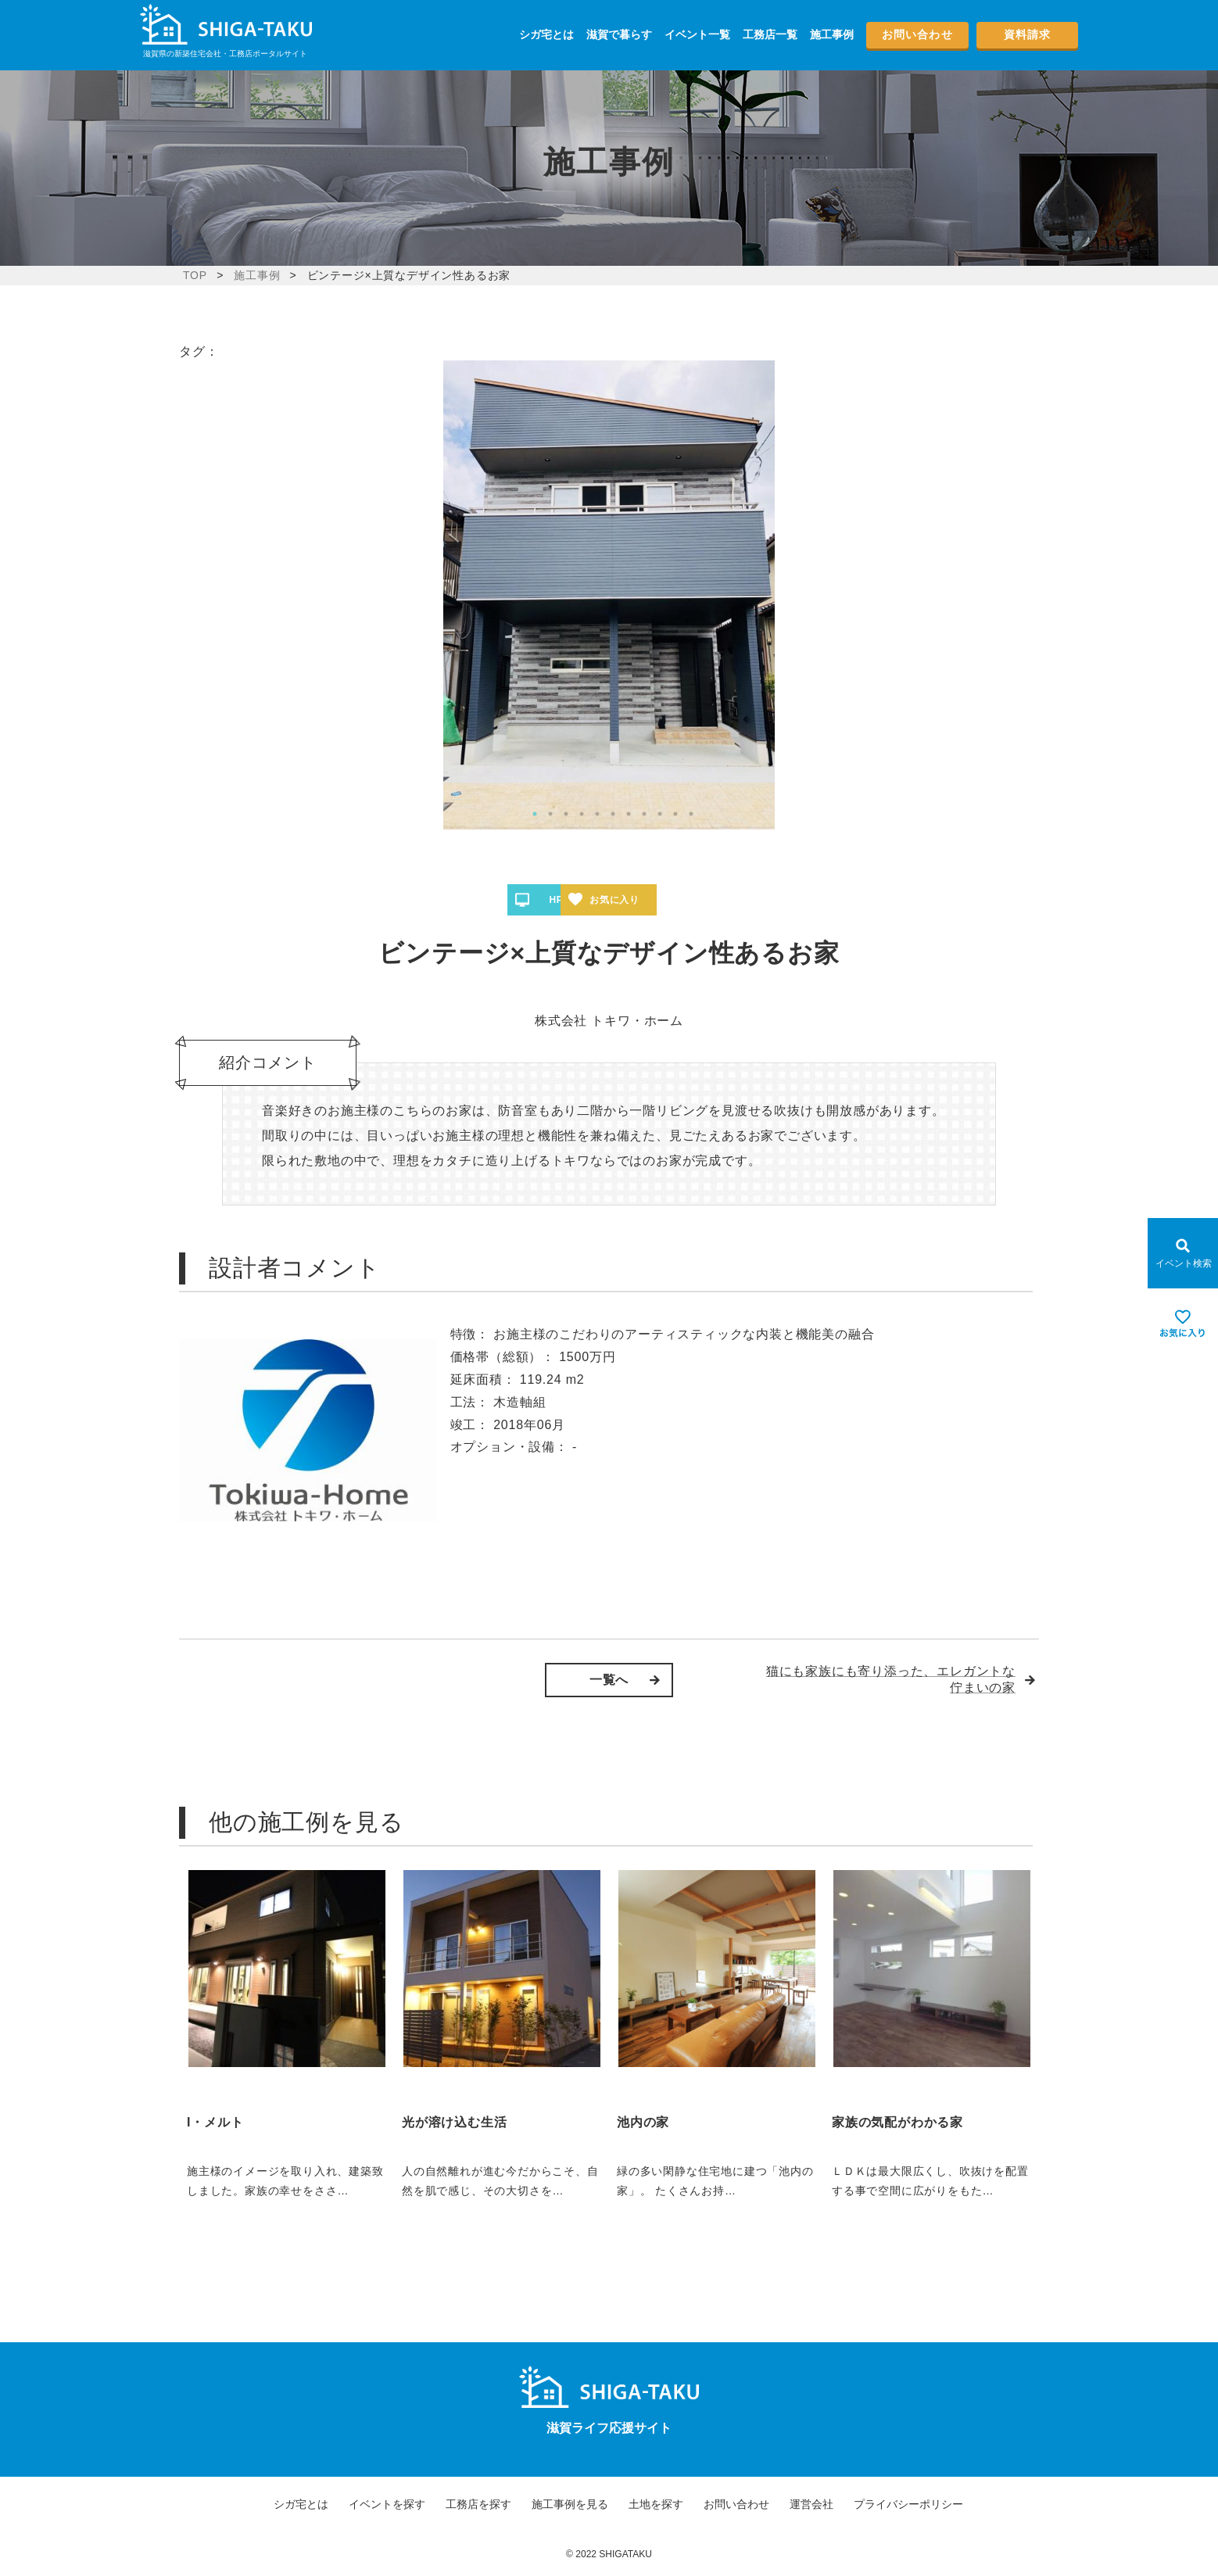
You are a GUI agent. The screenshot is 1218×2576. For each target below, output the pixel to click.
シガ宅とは (546, 34)
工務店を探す (478, 2504)
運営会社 (811, 2504)
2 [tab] (550, 814)
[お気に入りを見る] (1183, 1323)
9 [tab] (660, 814)
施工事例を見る (570, 2504)
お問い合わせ (917, 34)
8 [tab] (644, 814)
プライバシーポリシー (908, 2504)
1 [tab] (535, 814)
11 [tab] (691, 814)
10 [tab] (675, 814)
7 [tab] (628, 814)
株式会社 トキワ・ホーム (609, 1020)
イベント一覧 (697, 34)
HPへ (561, 899)
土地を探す (656, 2504)
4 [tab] (581, 814)
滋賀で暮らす (619, 34)
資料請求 (1027, 34)
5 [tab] (597, 814)
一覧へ (609, 1679)
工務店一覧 (770, 34)
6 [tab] (613, 814)
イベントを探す (387, 2504)
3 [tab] (566, 814)
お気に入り (665, 899)
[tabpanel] (609, 594)
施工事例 (832, 34)
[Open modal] (1183, 1253)
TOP (195, 275)
